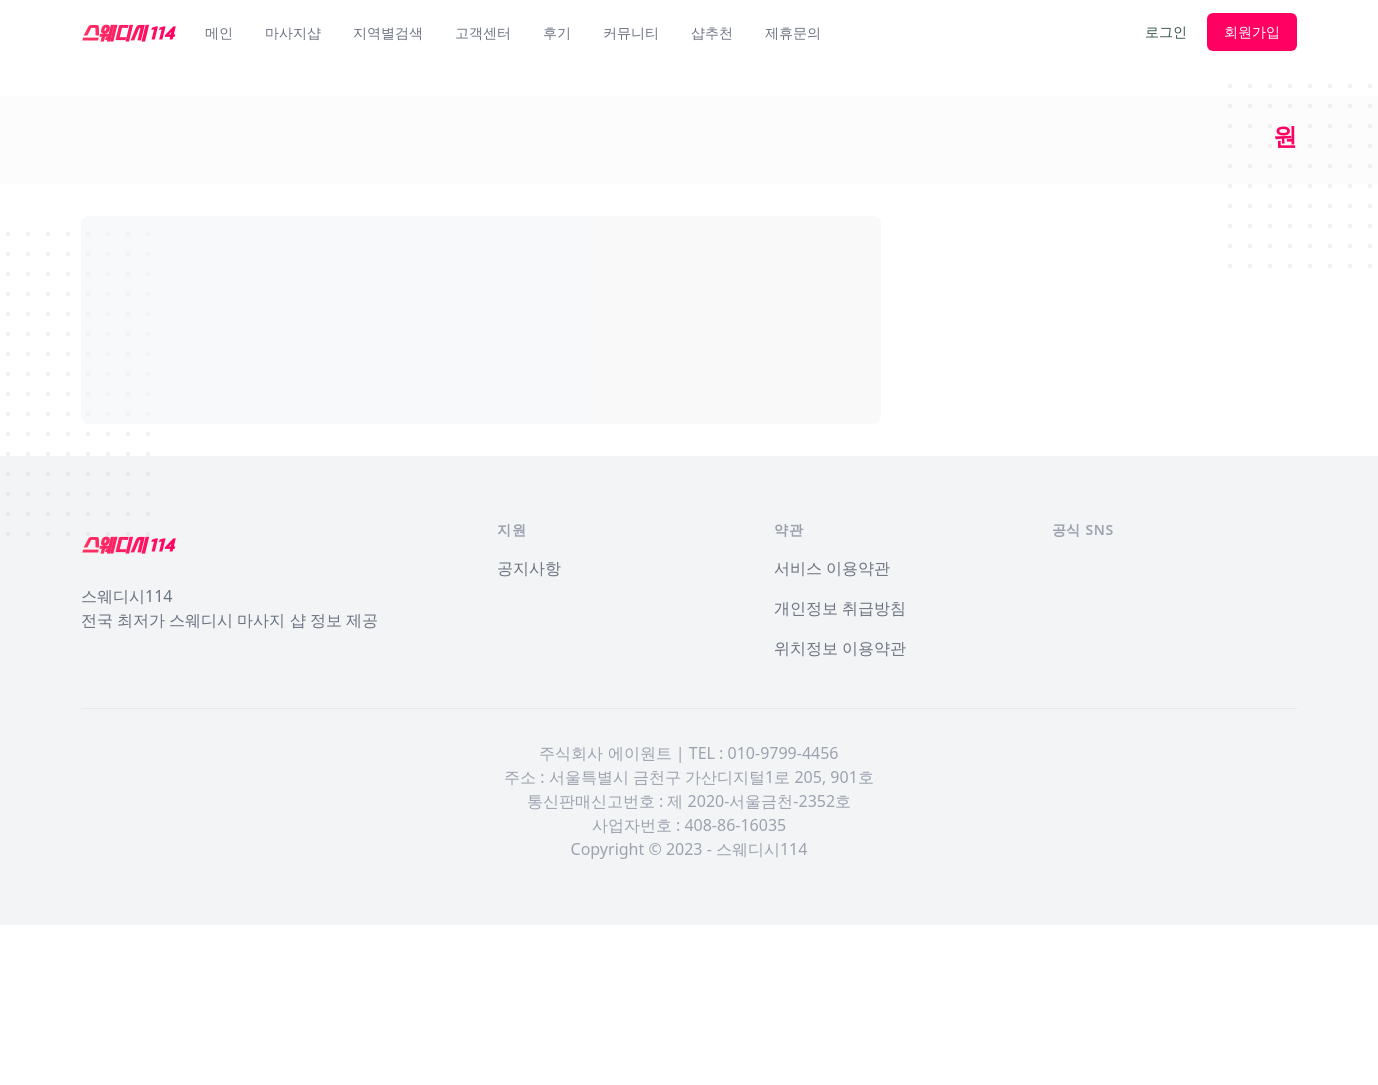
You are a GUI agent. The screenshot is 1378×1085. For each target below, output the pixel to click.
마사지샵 (293, 32)
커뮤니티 (631, 32)
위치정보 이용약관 (840, 648)
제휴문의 (793, 32)
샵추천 (712, 32)
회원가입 (1252, 31)
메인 (219, 32)
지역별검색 (388, 32)
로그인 (1166, 31)
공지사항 (529, 568)
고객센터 (483, 32)
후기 (557, 32)
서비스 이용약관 (832, 568)
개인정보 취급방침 (840, 608)
